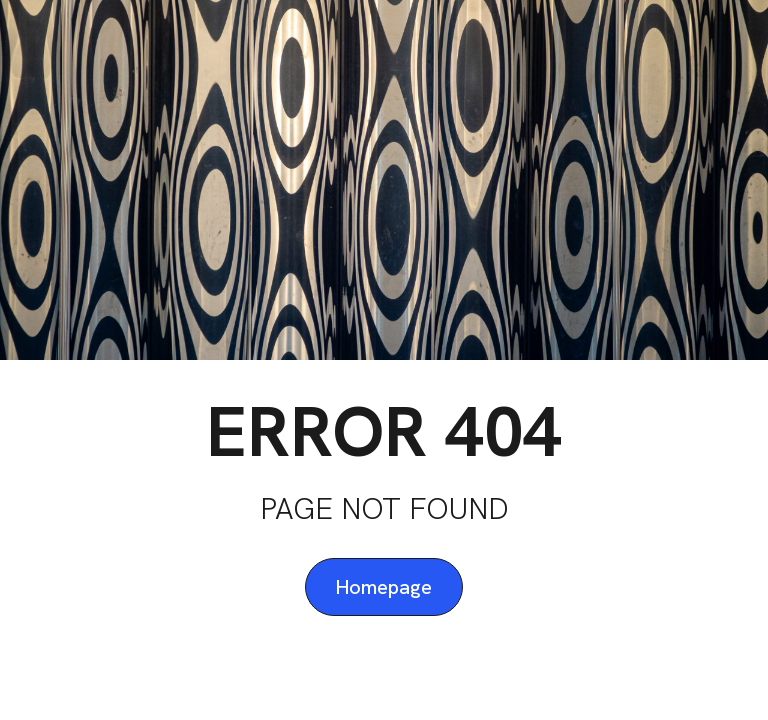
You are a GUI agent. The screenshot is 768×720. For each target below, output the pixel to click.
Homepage (384, 587)
